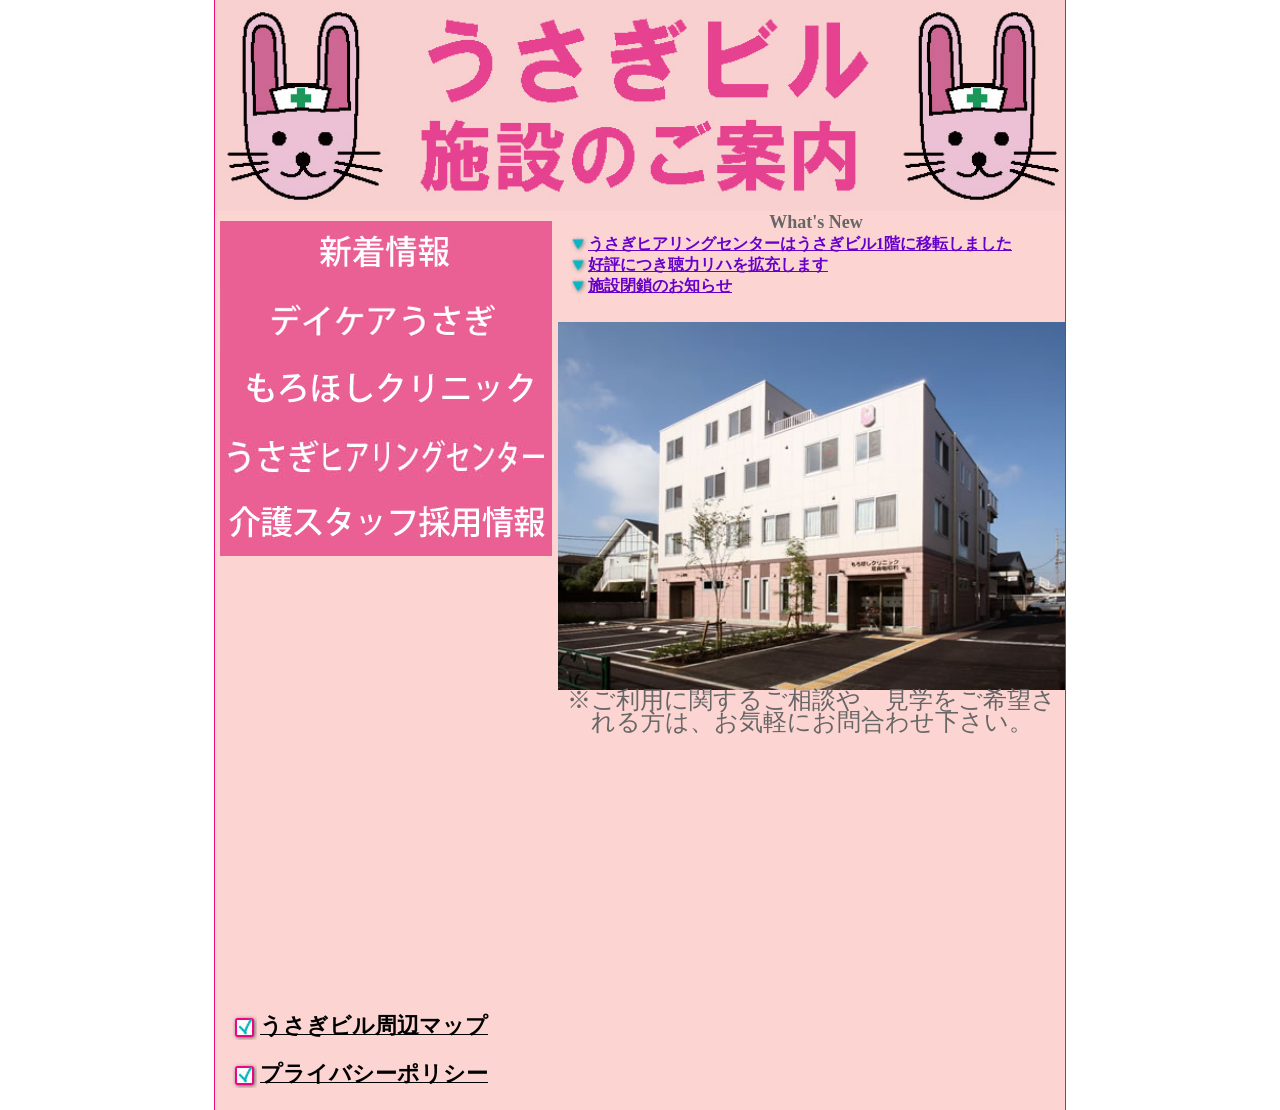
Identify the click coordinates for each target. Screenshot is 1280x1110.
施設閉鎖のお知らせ (660, 285)
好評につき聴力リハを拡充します (708, 264)
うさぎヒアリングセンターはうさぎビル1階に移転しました (800, 243)
